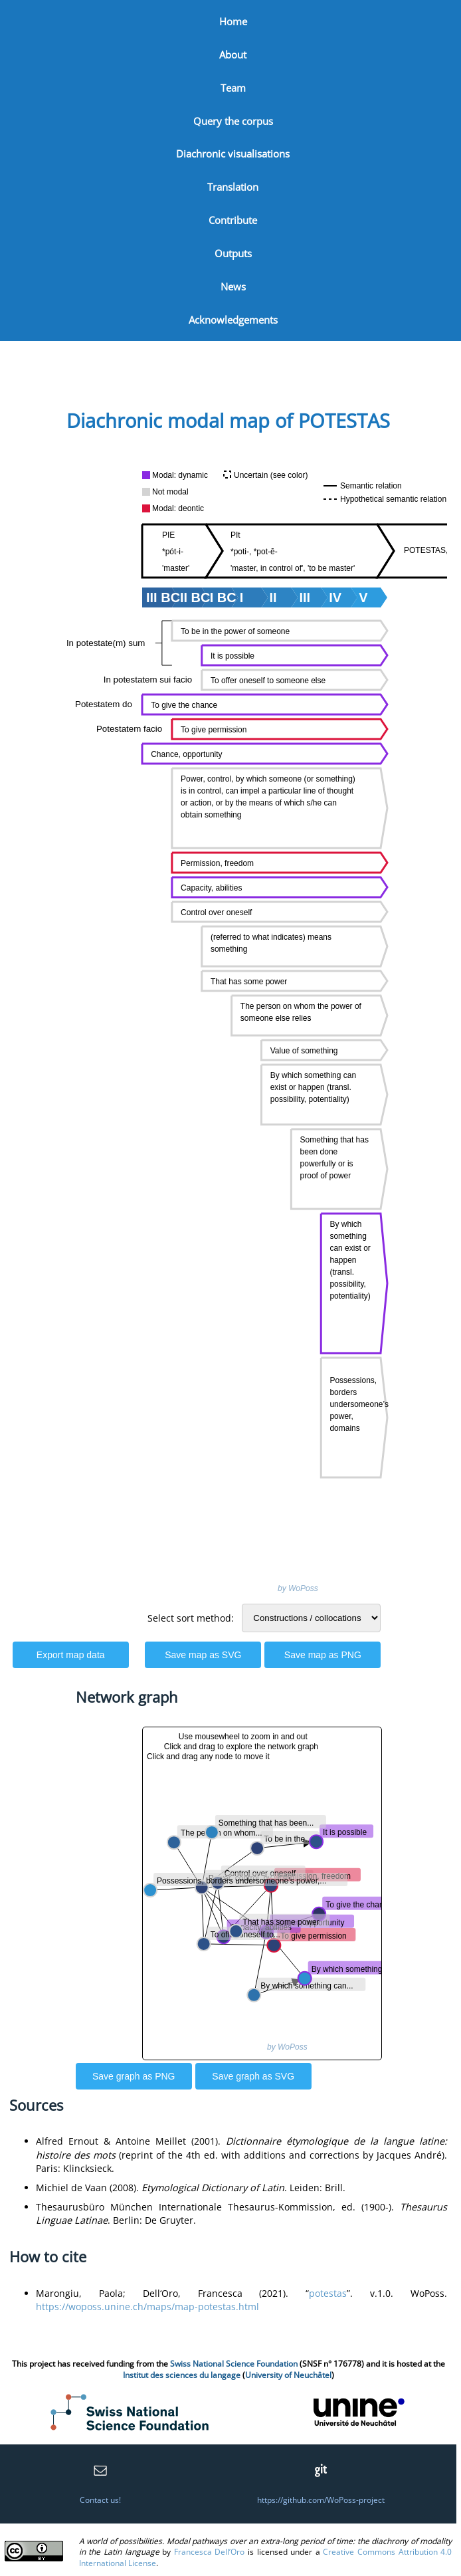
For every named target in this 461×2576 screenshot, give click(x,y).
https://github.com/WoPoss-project (321, 2500)
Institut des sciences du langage (181, 2375)
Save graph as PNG (133, 2076)
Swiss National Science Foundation (234, 2363)
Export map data (71, 1655)
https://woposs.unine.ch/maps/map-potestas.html (147, 2306)
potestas (328, 2293)
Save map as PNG (322, 1655)
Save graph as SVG (253, 2076)
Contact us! (100, 2500)
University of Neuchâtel (288, 2375)
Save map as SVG (203, 1655)
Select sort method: (190, 1618)
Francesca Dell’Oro (209, 2551)
